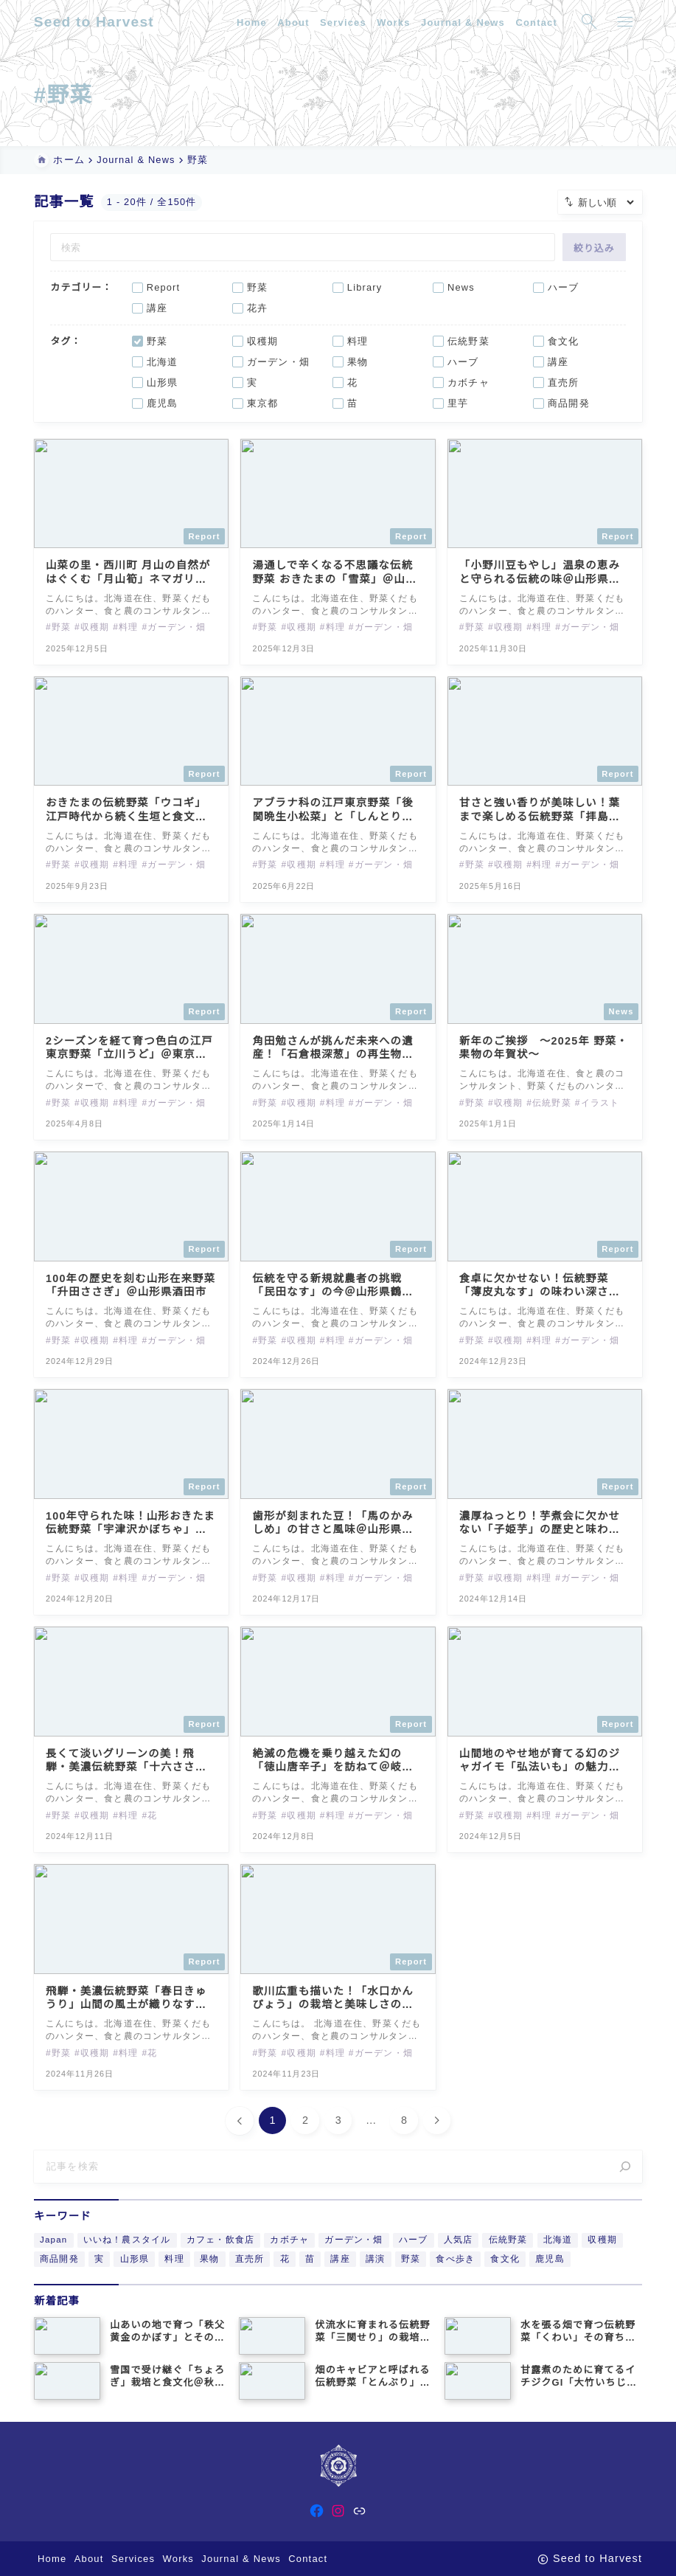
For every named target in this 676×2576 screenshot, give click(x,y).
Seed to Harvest (94, 22)
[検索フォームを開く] (589, 22)
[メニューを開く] (624, 22)
